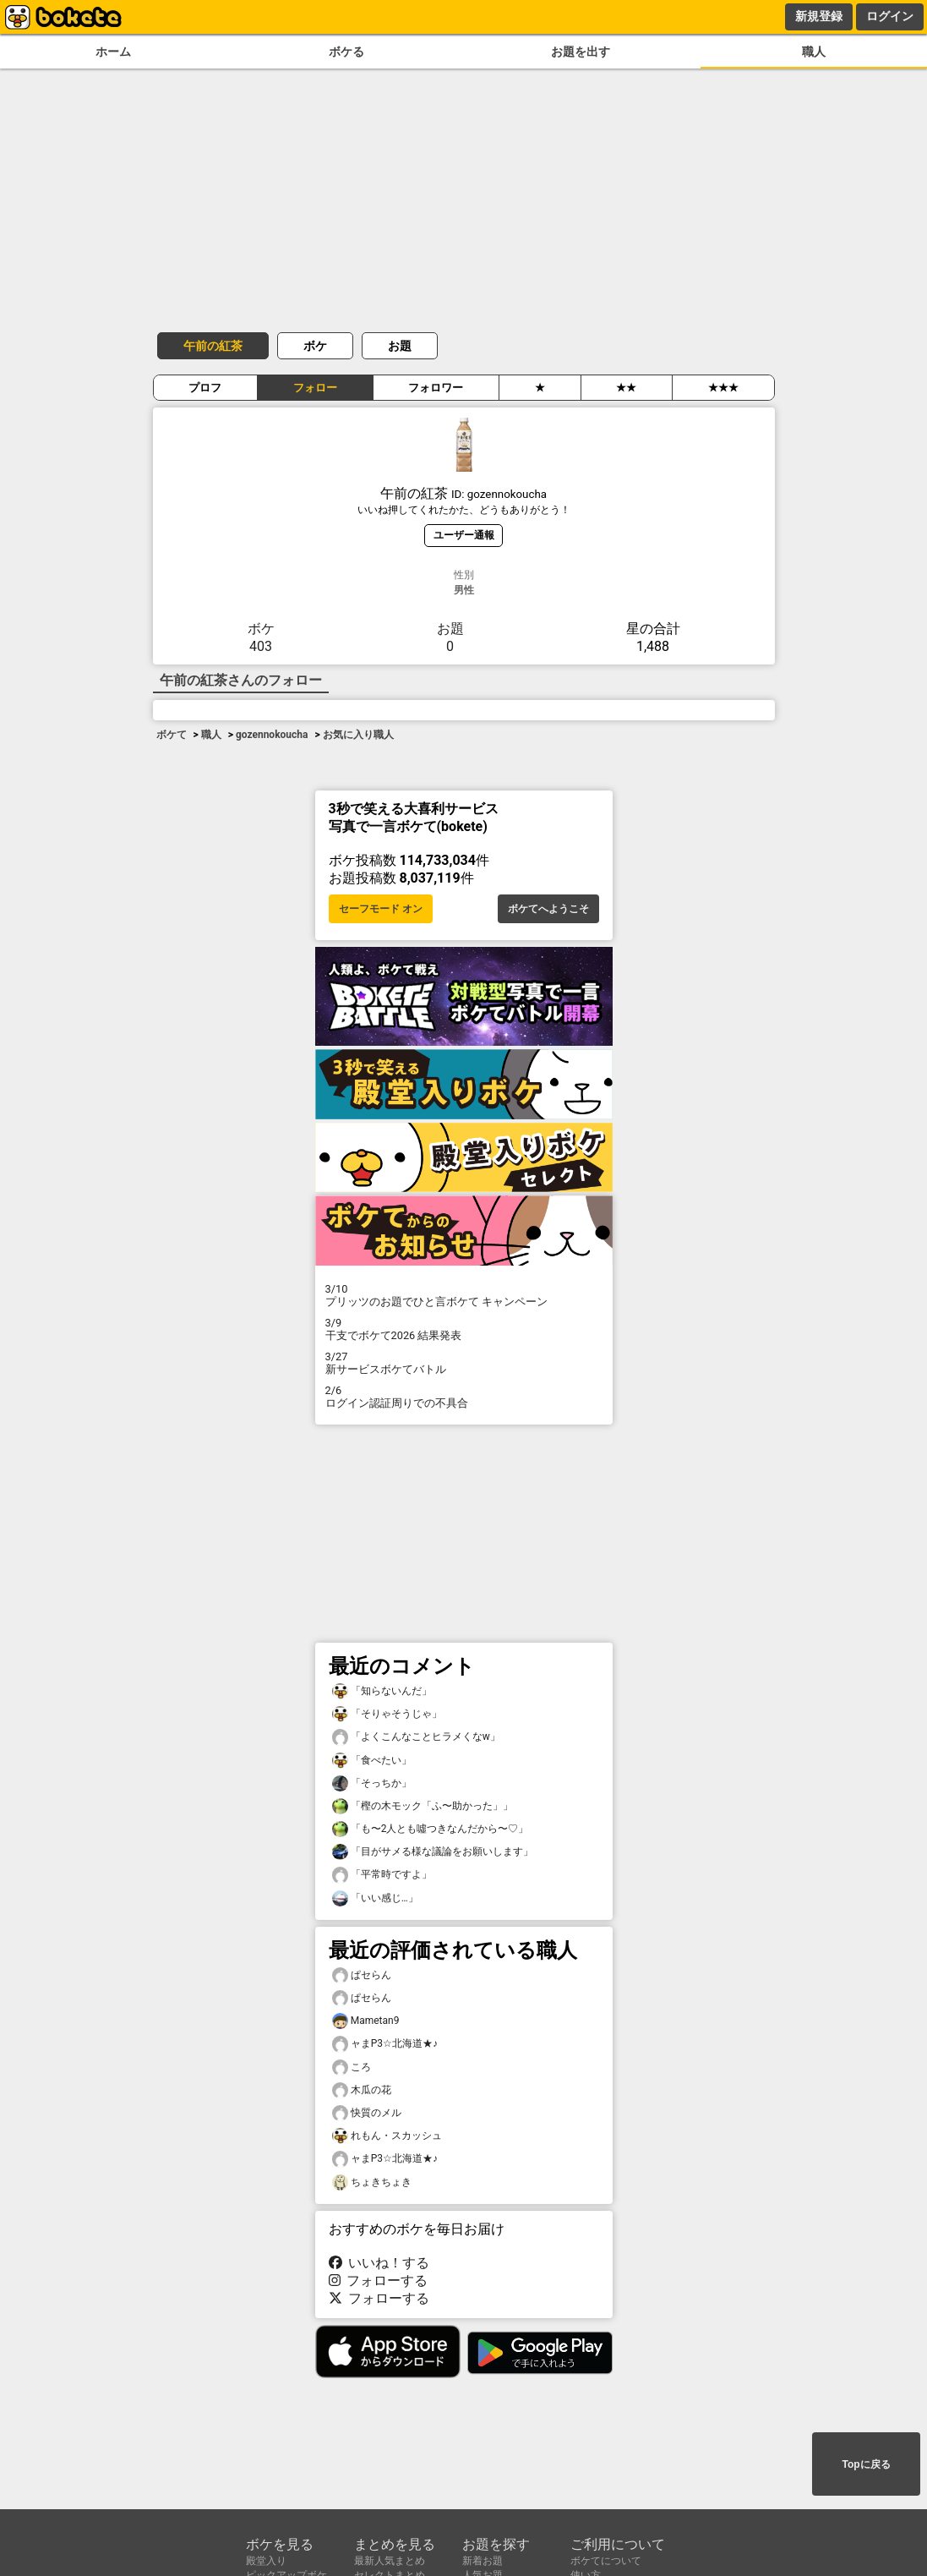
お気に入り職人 (358, 735)
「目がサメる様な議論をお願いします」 (432, 1852)
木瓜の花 (361, 2090)
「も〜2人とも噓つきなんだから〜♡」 (430, 1829)
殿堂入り (266, 2561)
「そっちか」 (372, 1783)
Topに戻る (866, 2464)
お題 (400, 346)
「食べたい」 (372, 1761)
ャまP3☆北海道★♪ (385, 2044)
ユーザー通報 (464, 534)
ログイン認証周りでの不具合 (464, 1396)
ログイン (889, 16)
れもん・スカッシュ (387, 2136)
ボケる (346, 52)
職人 (814, 52)
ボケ (315, 346)
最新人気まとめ (389, 2561)
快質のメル (366, 2113)
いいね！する (379, 2263)
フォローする (378, 2280)
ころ (351, 2067)
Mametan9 (366, 2021)
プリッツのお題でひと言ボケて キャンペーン (464, 1295)
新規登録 (818, 16)
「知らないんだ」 (382, 1691)
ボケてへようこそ (548, 909)
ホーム (113, 52)
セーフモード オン (381, 909)
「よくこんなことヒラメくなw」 (416, 1737)
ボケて (171, 735)
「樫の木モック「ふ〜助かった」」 (422, 1806)
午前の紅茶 (213, 346)
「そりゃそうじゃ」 (387, 1714)
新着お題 (482, 2561)
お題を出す (580, 52)
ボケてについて (605, 2561)
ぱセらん (361, 1975)
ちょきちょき (372, 2182)
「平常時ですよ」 (382, 1875)
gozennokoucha (272, 735)
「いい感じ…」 (375, 1898)
